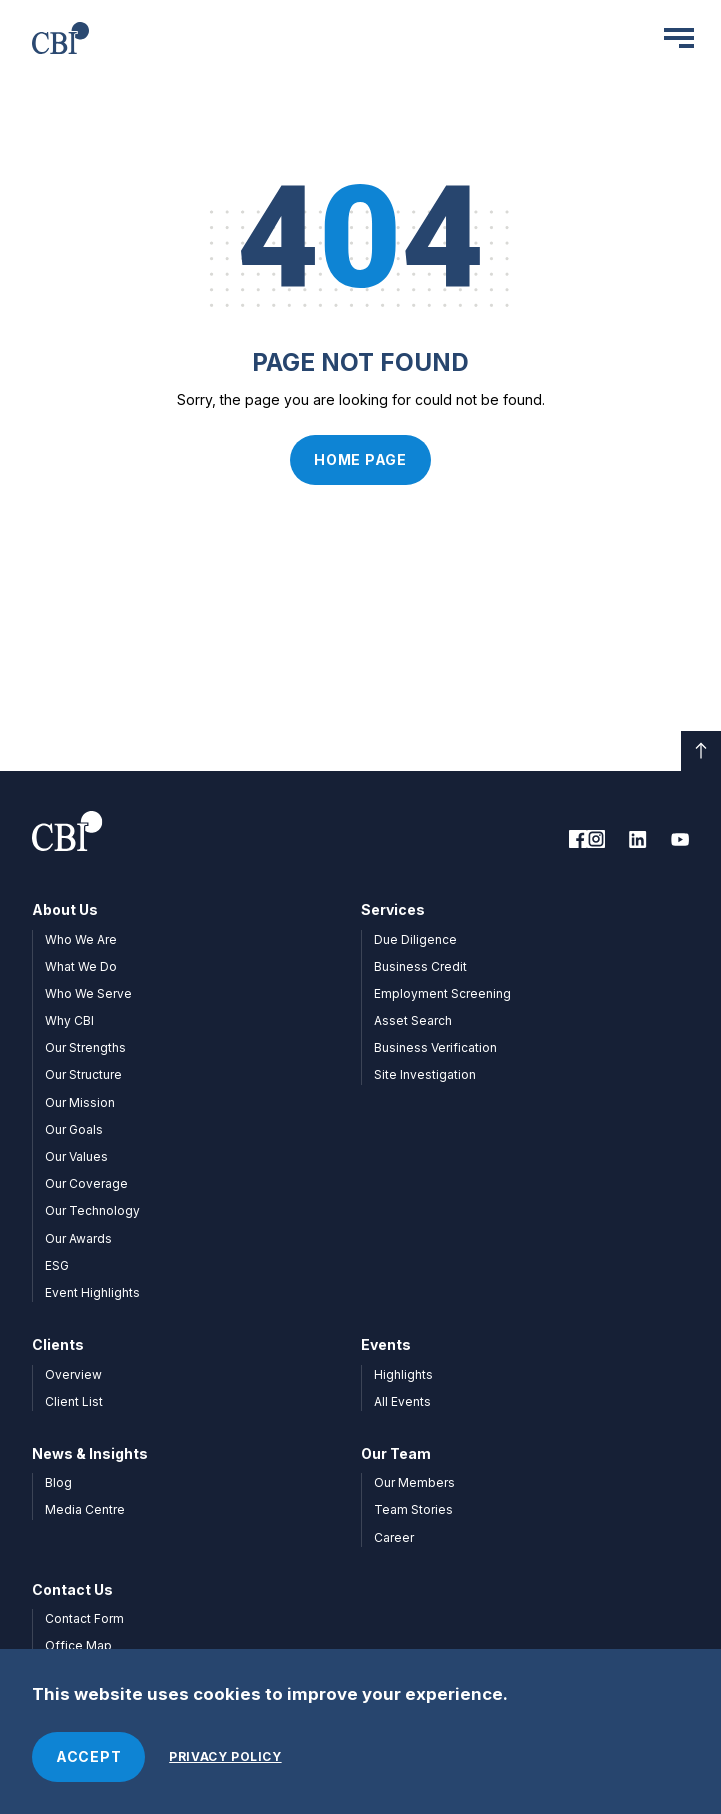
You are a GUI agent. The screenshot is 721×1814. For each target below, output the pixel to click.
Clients (58, 1344)
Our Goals (74, 1129)
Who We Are (81, 939)
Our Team (396, 1453)
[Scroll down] (701, 751)
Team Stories (413, 1509)
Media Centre (85, 1509)
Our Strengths (85, 1047)
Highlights (403, 1374)
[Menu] (679, 38)
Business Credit (420, 966)
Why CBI (69, 1020)
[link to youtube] (680, 839)
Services (393, 909)
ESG (57, 1265)
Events (386, 1344)
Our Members (414, 1482)
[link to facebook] (578, 839)
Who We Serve (88, 993)
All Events (402, 1401)
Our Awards (78, 1238)
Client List (74, 1401)
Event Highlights (92, 1292)
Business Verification (435, 1047)
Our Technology (92, 1210)
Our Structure (83, 1074)
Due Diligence (415, 939)
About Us (65, 909)
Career (394, 1537)
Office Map (78, 1645)
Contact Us (72, 1589)
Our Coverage (86, 1183)
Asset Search (413, 1020)
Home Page (360, 459)
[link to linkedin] (638, 839)
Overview (73, 1374)
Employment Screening (442, 993)
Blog (58, 1482)
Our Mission (80, 1102)
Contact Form (84, 1618)
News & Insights (90, 1453)
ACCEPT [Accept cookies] (88, 1756)
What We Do (81, 966)
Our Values (76, 1156)
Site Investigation (425, 1074)
